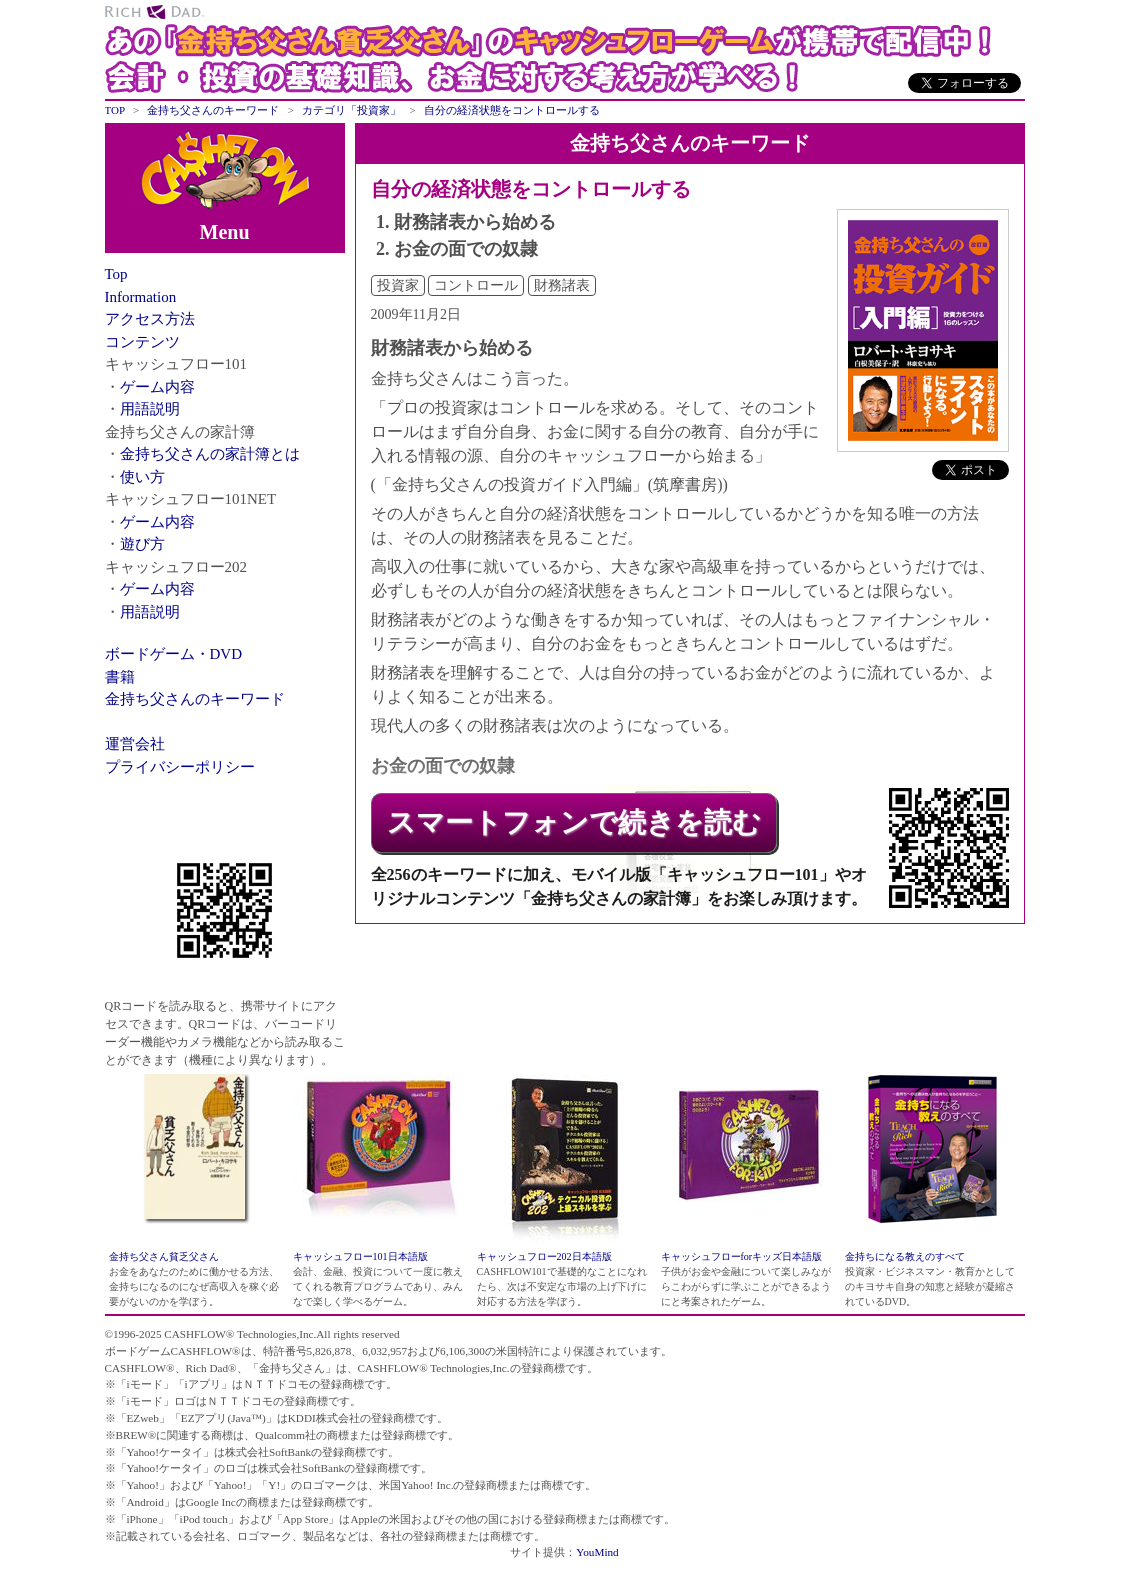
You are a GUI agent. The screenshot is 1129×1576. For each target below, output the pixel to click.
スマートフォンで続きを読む (574, 822)
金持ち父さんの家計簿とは (210, 454)
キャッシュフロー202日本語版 (544, 1256)
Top (116, 274)
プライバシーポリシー (180, 767)
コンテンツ (142, 342)
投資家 (398, 285)
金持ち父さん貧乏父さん (164, 1256)
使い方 (142, 477)
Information (141, 297)
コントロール (476, 285)
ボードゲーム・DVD (174, 654)
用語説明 (150, 409)
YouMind (597, 1552)
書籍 (120, 677)
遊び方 (142, 544)
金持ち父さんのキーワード (195, 699)
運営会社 (135, 744)
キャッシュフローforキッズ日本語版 (742, 1256)
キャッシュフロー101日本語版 (360, 1256)
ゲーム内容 (157, 387)
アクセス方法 (150, 319)
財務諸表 (562, 285)
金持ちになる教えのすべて (905, 1256)
